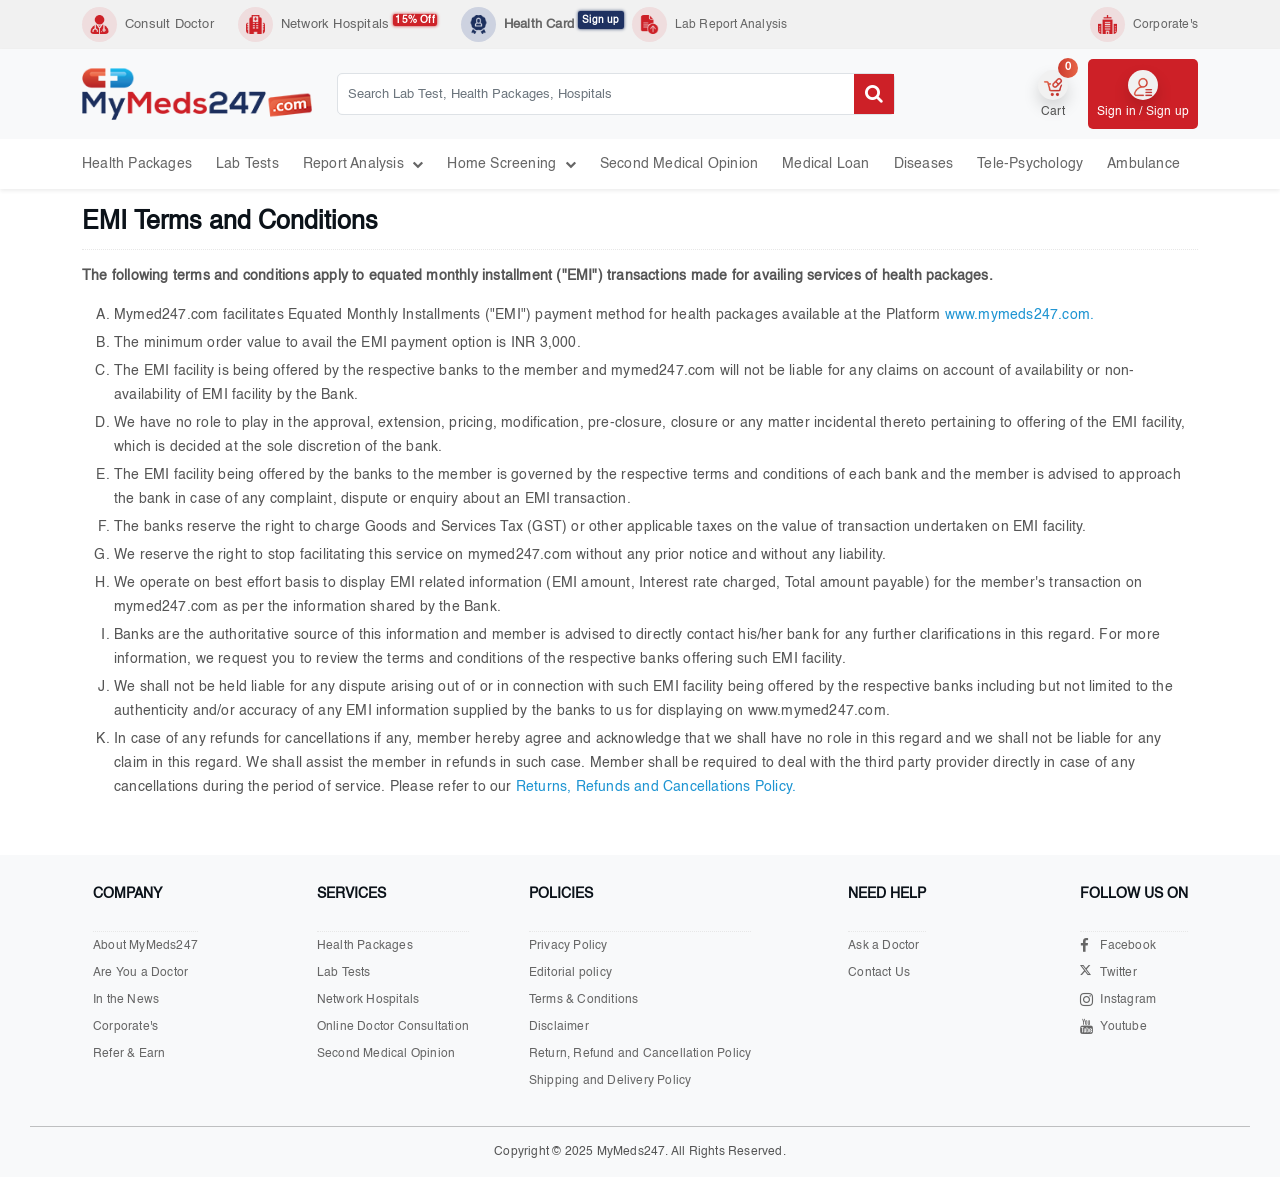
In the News (126, 1000)
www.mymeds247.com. (1020, 315)
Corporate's (125, 1027)
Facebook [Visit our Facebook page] (1118, 945)
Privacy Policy (568, 946)
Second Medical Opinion (679, 164)
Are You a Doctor (140, 973)
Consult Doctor (169, 24)
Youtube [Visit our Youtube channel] (1113, 1026)
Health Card (564, 23)
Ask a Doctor (883, 946)
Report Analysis (363, 164)
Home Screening (511, 164)
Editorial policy (570, 973)
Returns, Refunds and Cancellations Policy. (656, 787)
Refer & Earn (129, 1054)
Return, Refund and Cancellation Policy (640, 1054)
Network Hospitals (359, 23)
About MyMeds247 (145, 946)
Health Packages (137, 164)
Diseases (924, 164)
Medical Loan (825, 164)
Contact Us (879, 973)
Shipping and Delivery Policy (610, 1081)
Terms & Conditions (584, 1000)
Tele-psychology (1030, 164)
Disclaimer (559, 1027)
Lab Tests (247, 164)
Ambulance (1143, 164)
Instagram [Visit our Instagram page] (1118, 999)
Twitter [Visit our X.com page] (1108, 973)
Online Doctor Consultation (393, 1027)
